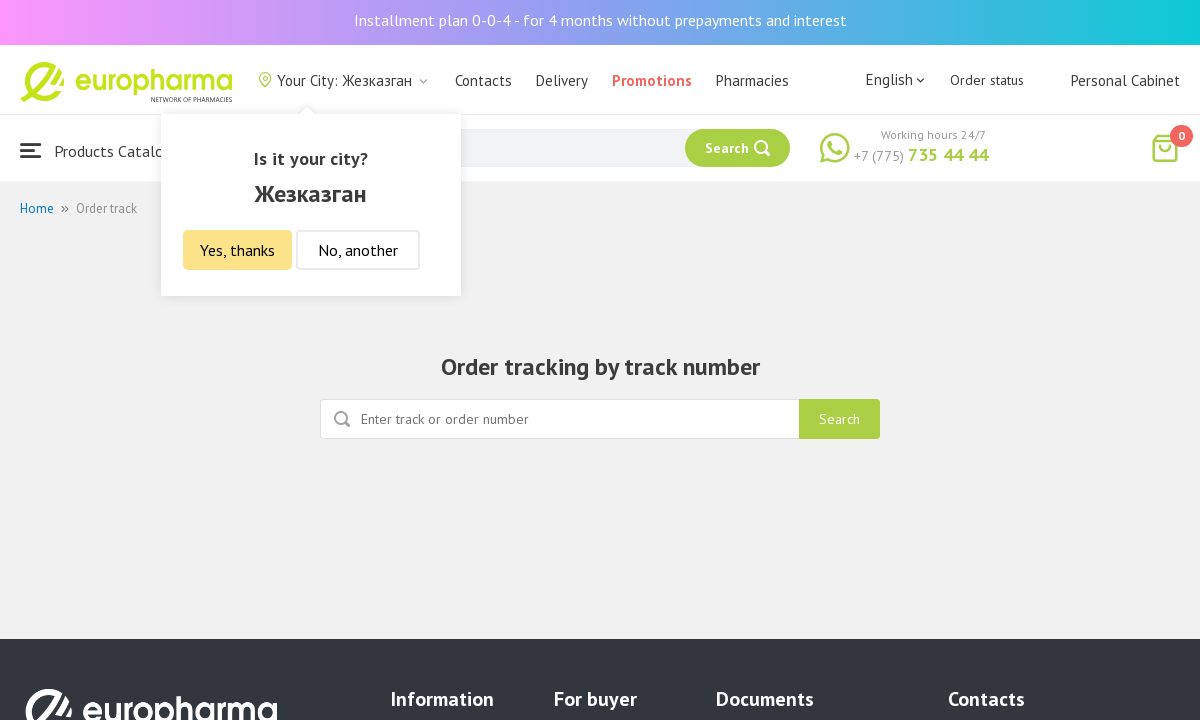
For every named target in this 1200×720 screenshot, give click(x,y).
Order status (987, 80)
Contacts (483, 80)
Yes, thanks (237, 250)
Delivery (562, 80)
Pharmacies (752, 80)
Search (839, 419)
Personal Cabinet (1125, 80)
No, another (358, 250)
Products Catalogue (104, 150)
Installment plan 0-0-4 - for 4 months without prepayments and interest (600, 20)
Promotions (652, 80)
